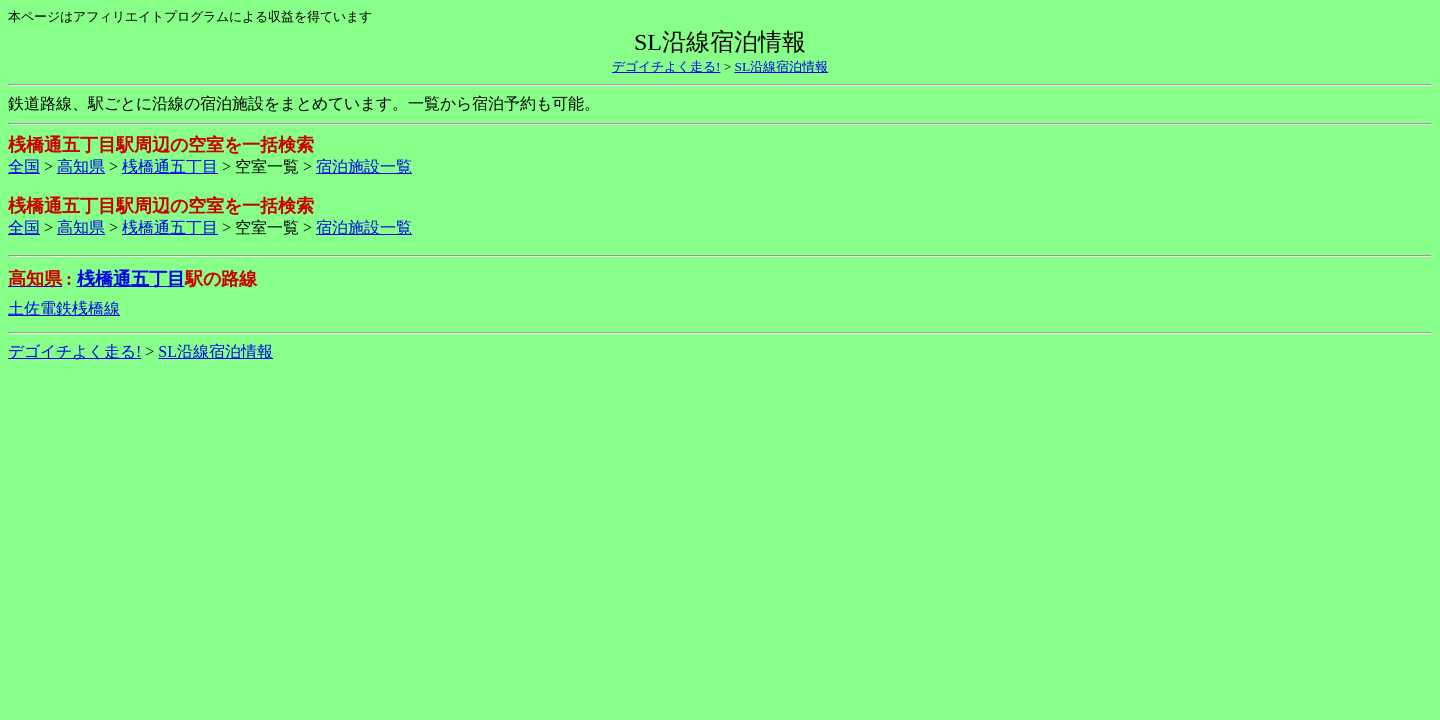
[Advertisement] (720, 429)
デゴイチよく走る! (666, 66)
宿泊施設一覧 (364, 166)
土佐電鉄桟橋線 (64, 308)
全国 (24, 166)
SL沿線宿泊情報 (782, 66)
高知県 (81, 166)
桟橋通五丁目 (170, 166)
